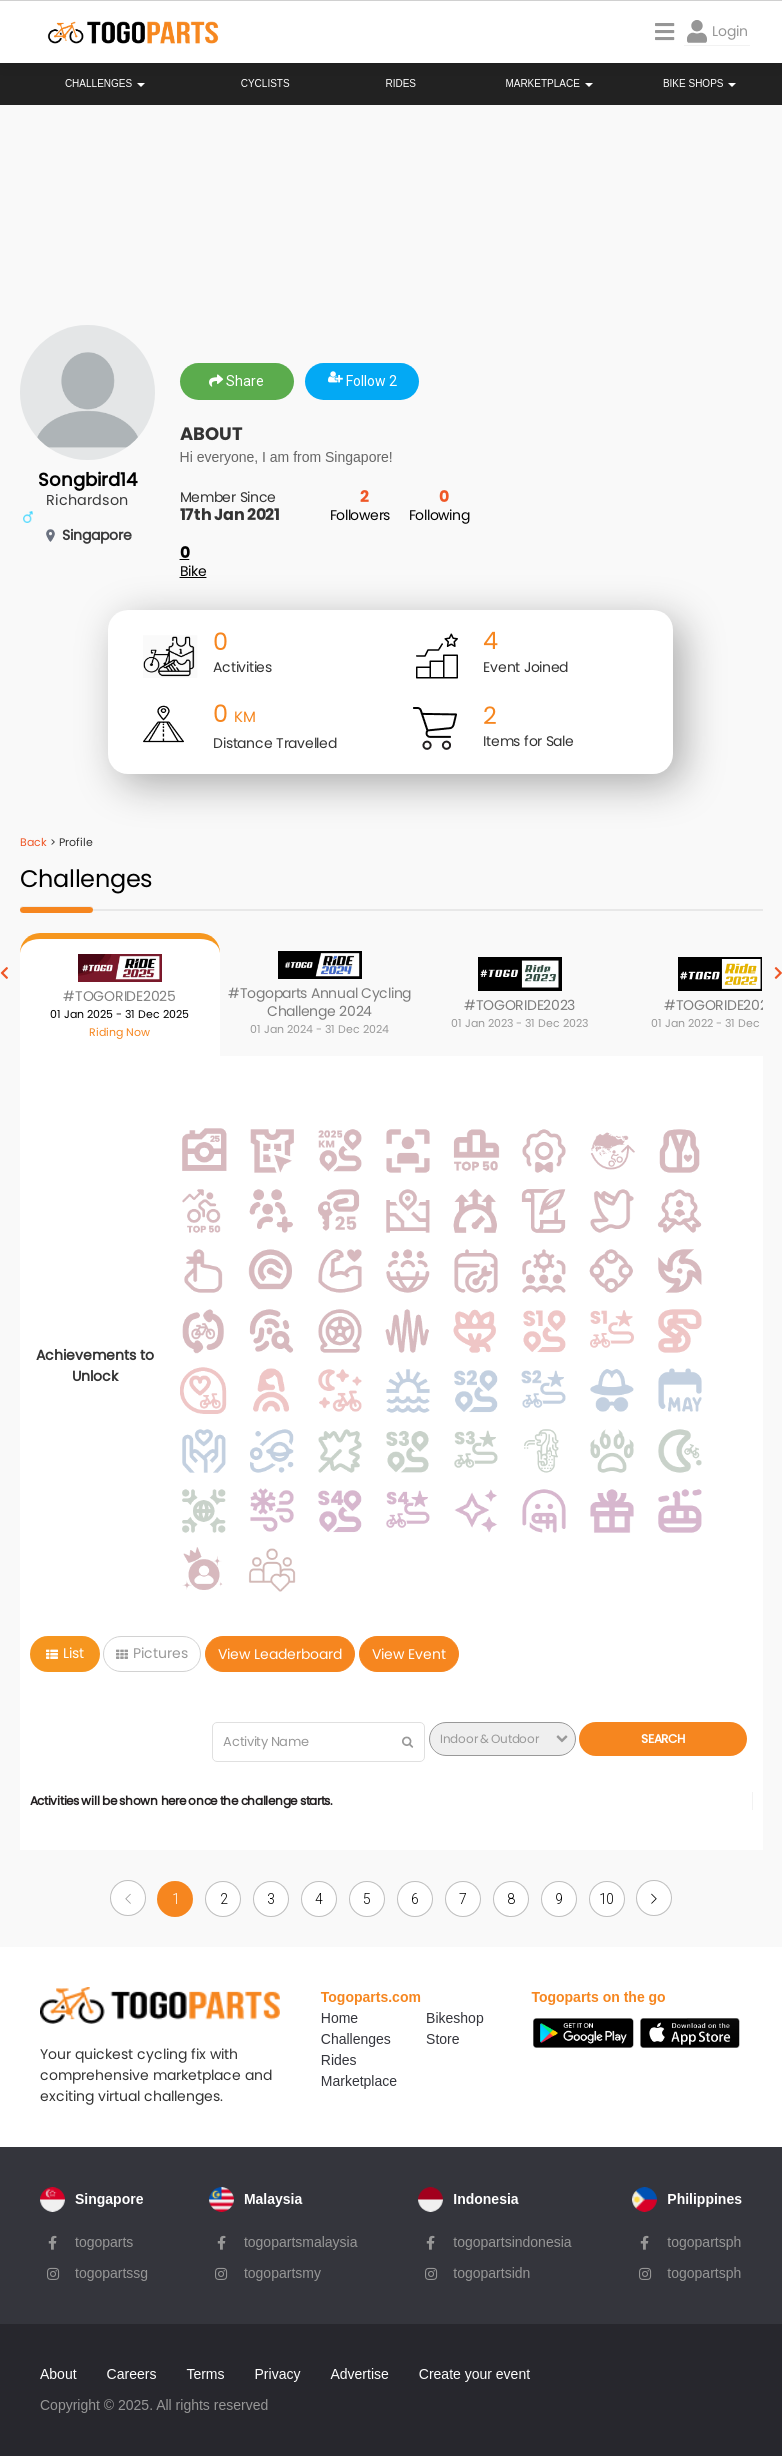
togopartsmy (282, 2273)
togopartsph (704, 2242)
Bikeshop (455, 2018)
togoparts (104, 2242)
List (65, 1653)
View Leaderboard (280, 1654)
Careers (132, 2374)
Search (662, 1738)
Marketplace (359, 2081)
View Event (409, 1654)
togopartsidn (491, 2273)
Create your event (474, 2374)
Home (339, 2018)
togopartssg (111, 2273)
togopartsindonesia (512, 2242)
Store (442, 2039)
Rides (400, 84)
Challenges (105, 84)
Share (236, 381)
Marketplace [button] (548, 84)
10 (606, 1899)
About (58, 2374)
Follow (362, 381)
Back (33, 842)
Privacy (278, 2374)
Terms (205, 2374)
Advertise (359, 2374)
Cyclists (265, 84)
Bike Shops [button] (699, 84)
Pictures (152, 1653)
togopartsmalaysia (301, 2242)
